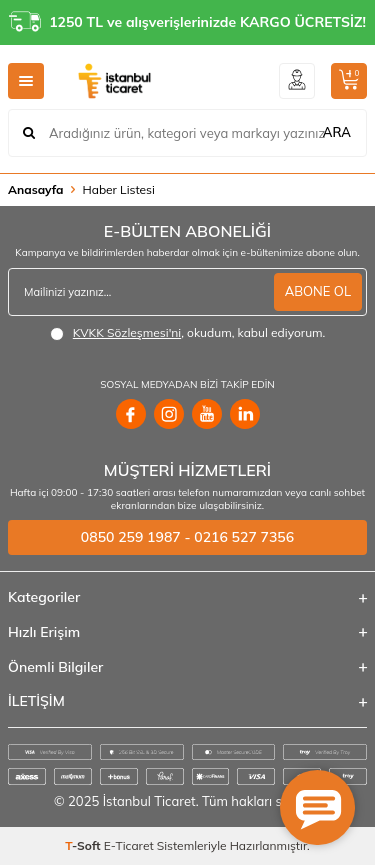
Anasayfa (35, 189)
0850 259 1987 (131, 537)
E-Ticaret (129, 845)
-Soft (84, 845)
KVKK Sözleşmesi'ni (127, 332)
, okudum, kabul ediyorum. (188, 333)
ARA (337, 132)
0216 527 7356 (244, 537)
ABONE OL (318, 291)
